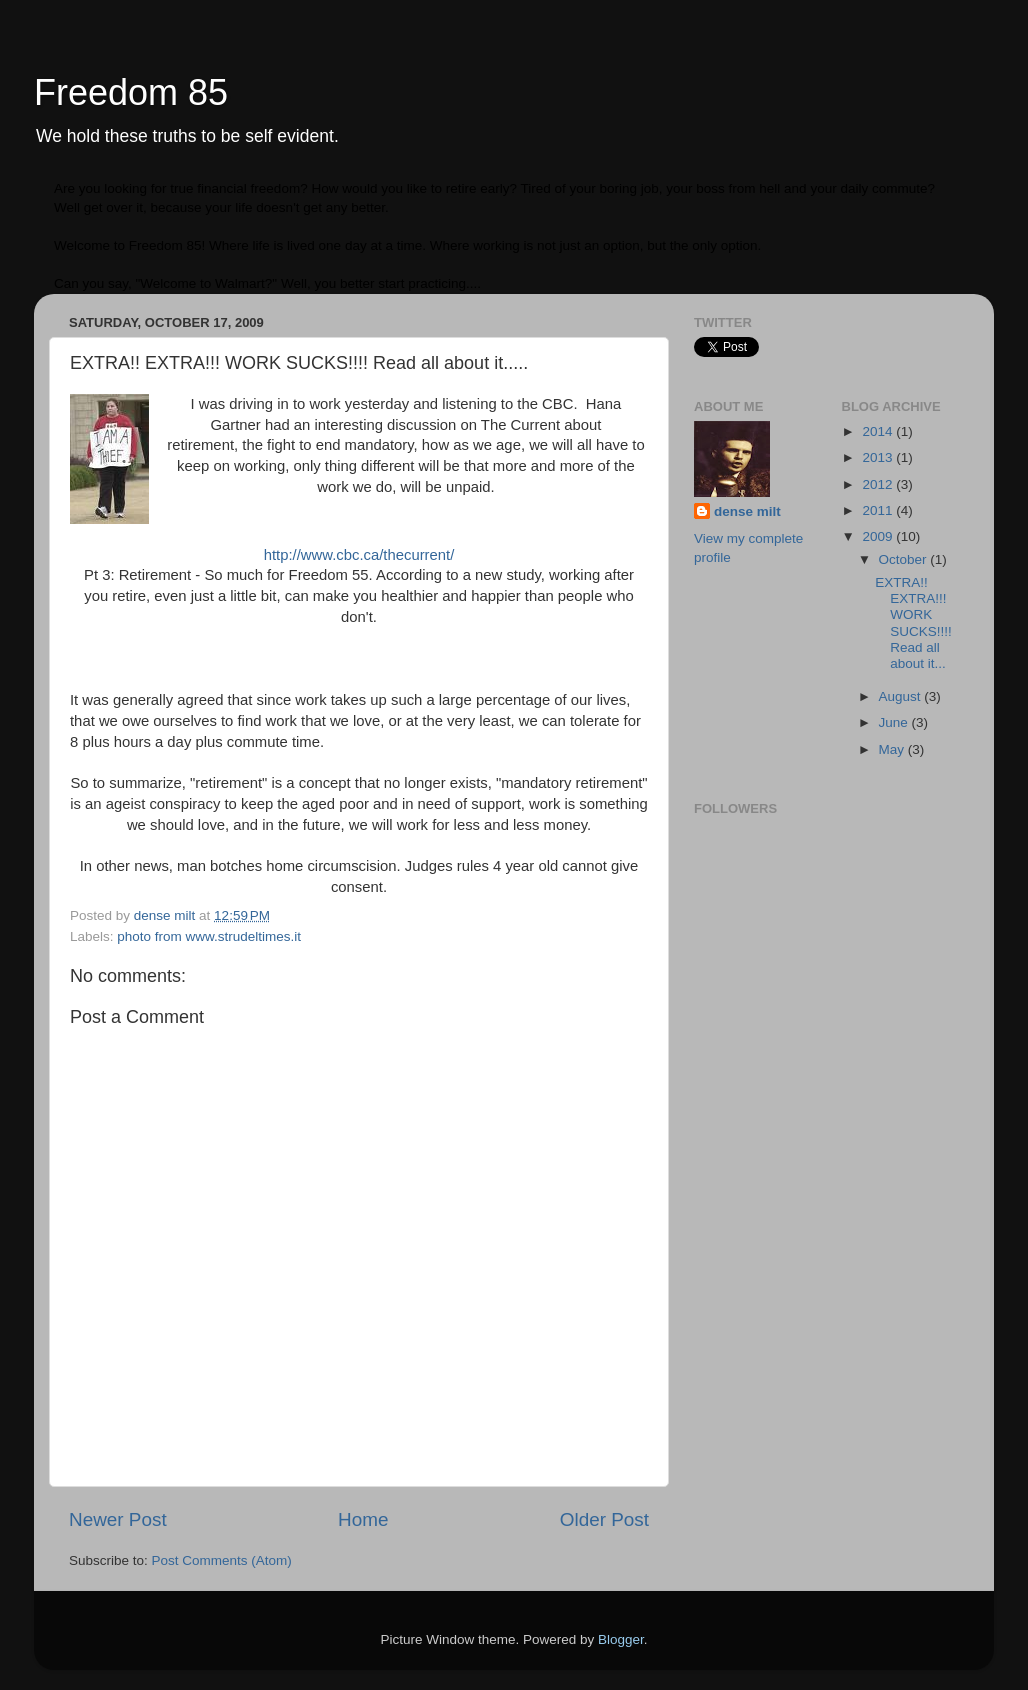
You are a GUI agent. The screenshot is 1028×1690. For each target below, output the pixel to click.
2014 (879, 431)
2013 (879, 457)
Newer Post (118, 1519)
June (895, 722)
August (902, 696)
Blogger (621, 1639)
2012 (879, 484)
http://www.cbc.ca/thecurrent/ (359, 555)
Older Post (604, 1519)
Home (363, 1519)
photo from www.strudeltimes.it (209, 936)
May (893, 749)
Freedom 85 (131, 92)
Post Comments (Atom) (222, 1560)
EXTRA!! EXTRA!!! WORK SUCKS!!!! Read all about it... (913, 623)
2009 (879, 536)
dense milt (747, 511)
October (905, 559)
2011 (879, 510)
